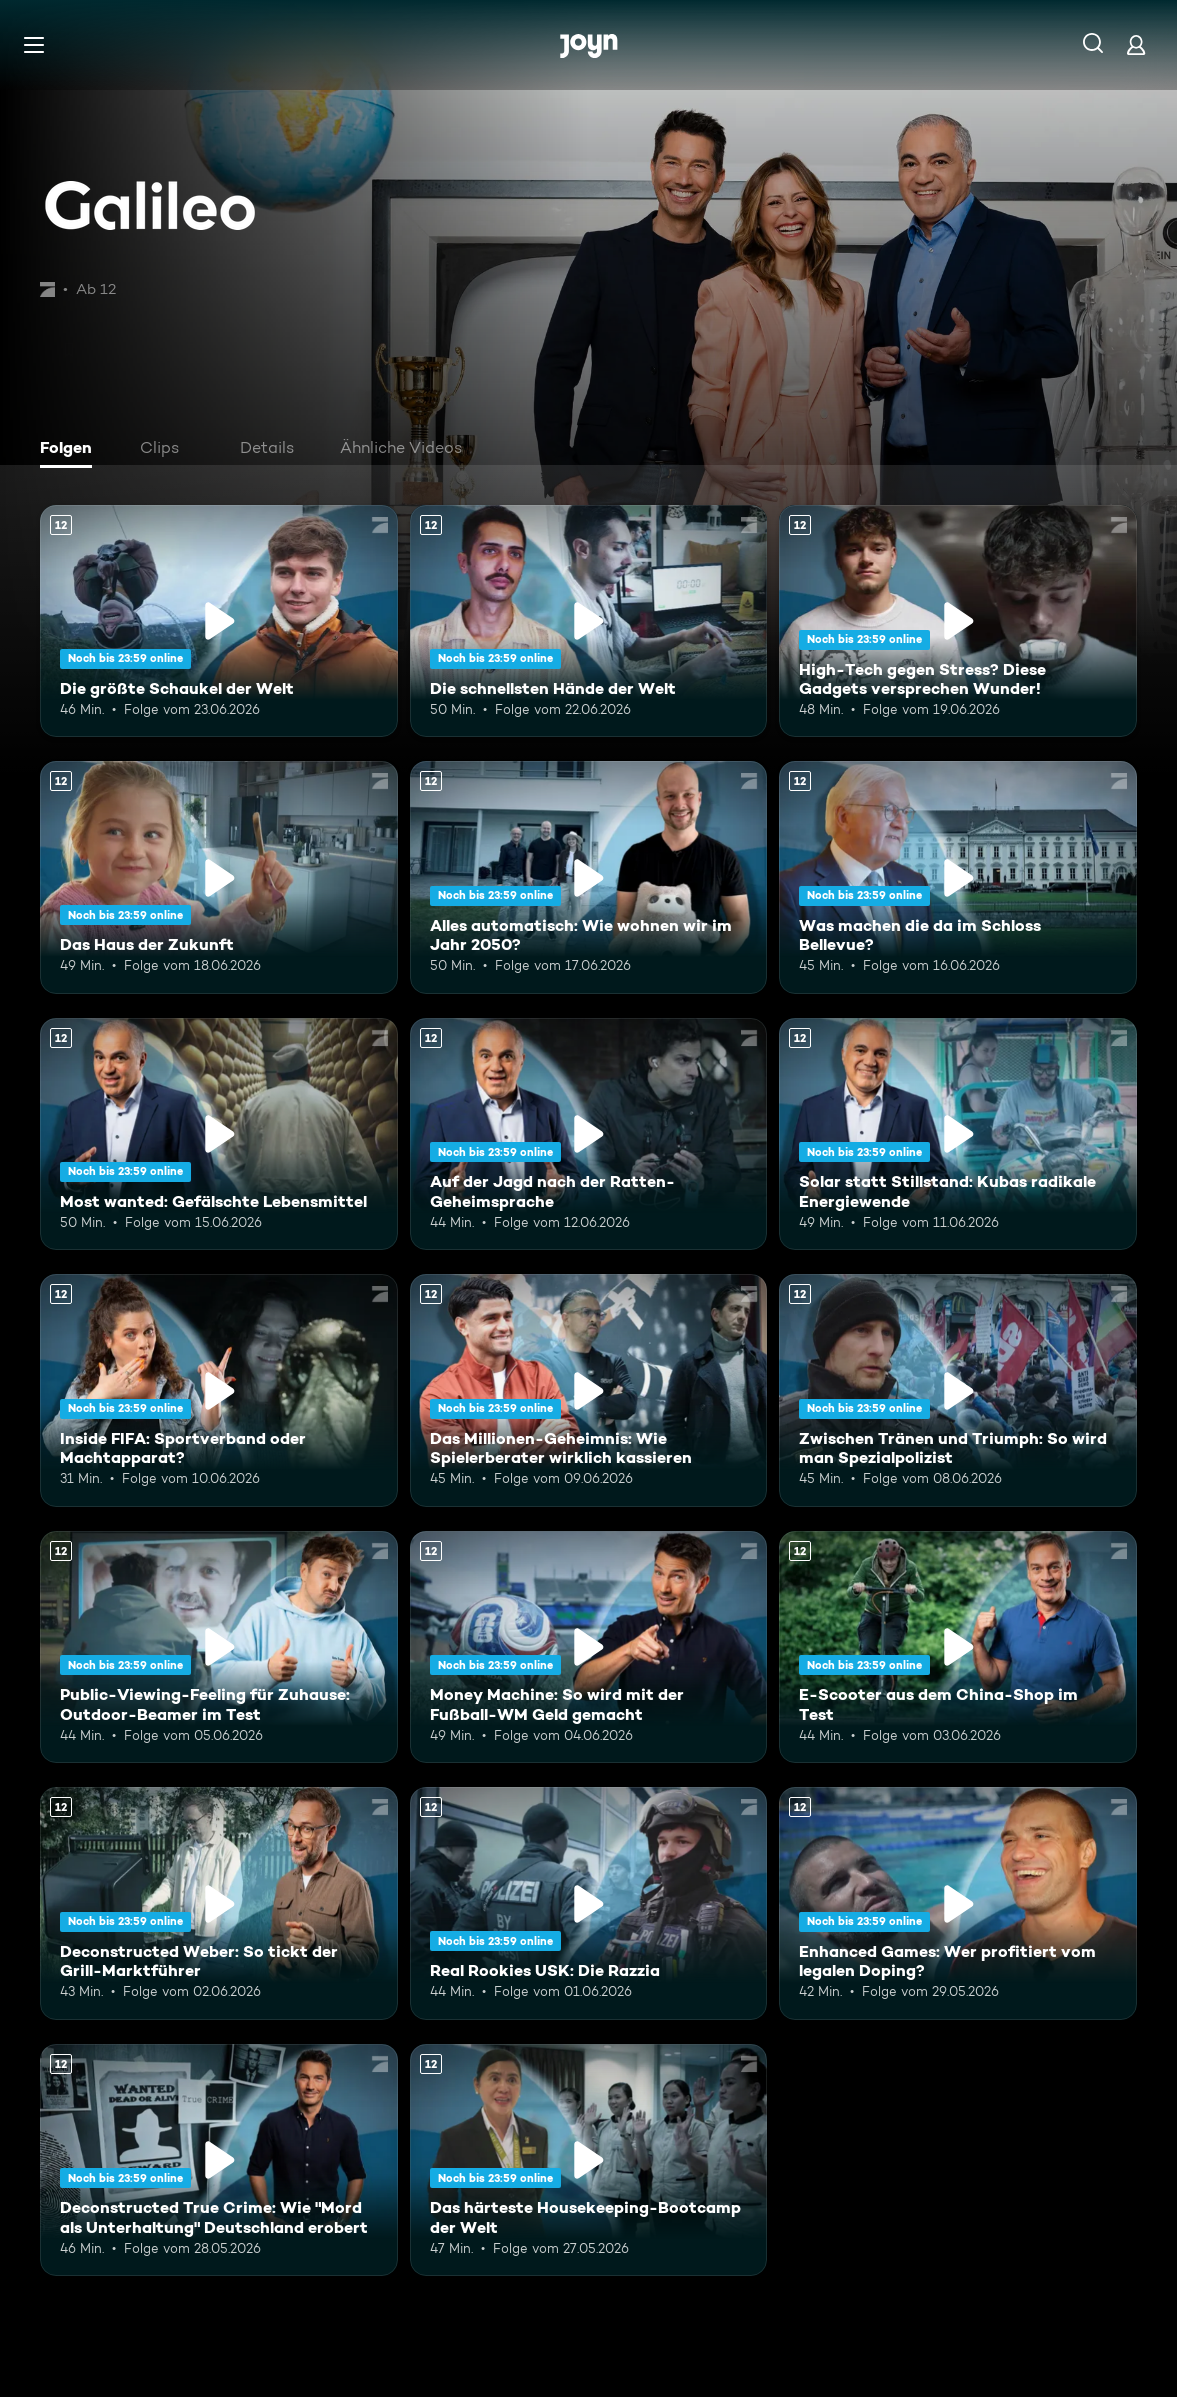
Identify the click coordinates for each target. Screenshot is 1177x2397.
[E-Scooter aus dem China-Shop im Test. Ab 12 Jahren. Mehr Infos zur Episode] (958, 1647)
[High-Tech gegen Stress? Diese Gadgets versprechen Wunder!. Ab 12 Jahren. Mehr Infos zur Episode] (958, 621)
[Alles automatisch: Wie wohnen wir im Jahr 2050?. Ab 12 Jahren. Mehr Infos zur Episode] (589, 877)
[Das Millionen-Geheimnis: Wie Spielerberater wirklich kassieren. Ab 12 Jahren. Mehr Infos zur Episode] (589, 1390)
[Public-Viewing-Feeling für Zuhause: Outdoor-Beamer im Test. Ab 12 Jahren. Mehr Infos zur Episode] (219, 1647)
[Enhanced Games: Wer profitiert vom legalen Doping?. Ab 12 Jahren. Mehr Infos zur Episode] (958, 1903)
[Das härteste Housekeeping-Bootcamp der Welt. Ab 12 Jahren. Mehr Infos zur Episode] (589, 2160)
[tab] (71, 450)
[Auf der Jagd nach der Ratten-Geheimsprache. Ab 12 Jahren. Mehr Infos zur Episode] (589, 1134)
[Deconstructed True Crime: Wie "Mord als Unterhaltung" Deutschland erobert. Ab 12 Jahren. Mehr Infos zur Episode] (219, 2160)
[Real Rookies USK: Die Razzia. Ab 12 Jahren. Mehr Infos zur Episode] (589, 1903)
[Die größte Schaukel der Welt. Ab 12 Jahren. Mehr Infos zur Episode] (219, 621)
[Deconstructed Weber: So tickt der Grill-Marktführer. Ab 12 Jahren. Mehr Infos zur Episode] (219, 1903)
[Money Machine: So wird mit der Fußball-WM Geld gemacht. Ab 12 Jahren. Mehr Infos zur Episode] (589, 1647)
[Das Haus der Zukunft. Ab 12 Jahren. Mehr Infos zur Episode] (219, 877)
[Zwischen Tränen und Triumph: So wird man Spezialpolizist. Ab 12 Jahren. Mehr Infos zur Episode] (958, 1390)
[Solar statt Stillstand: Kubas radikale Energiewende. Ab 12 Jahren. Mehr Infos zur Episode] (958, 1134)
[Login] (1136, 44)
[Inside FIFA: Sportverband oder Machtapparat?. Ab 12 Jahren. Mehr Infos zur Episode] (219, 1390)
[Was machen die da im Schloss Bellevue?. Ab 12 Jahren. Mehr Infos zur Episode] (958, 877)
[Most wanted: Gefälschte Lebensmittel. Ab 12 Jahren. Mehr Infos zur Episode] (219, 1134)
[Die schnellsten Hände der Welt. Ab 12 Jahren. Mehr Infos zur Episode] (589, 621)
